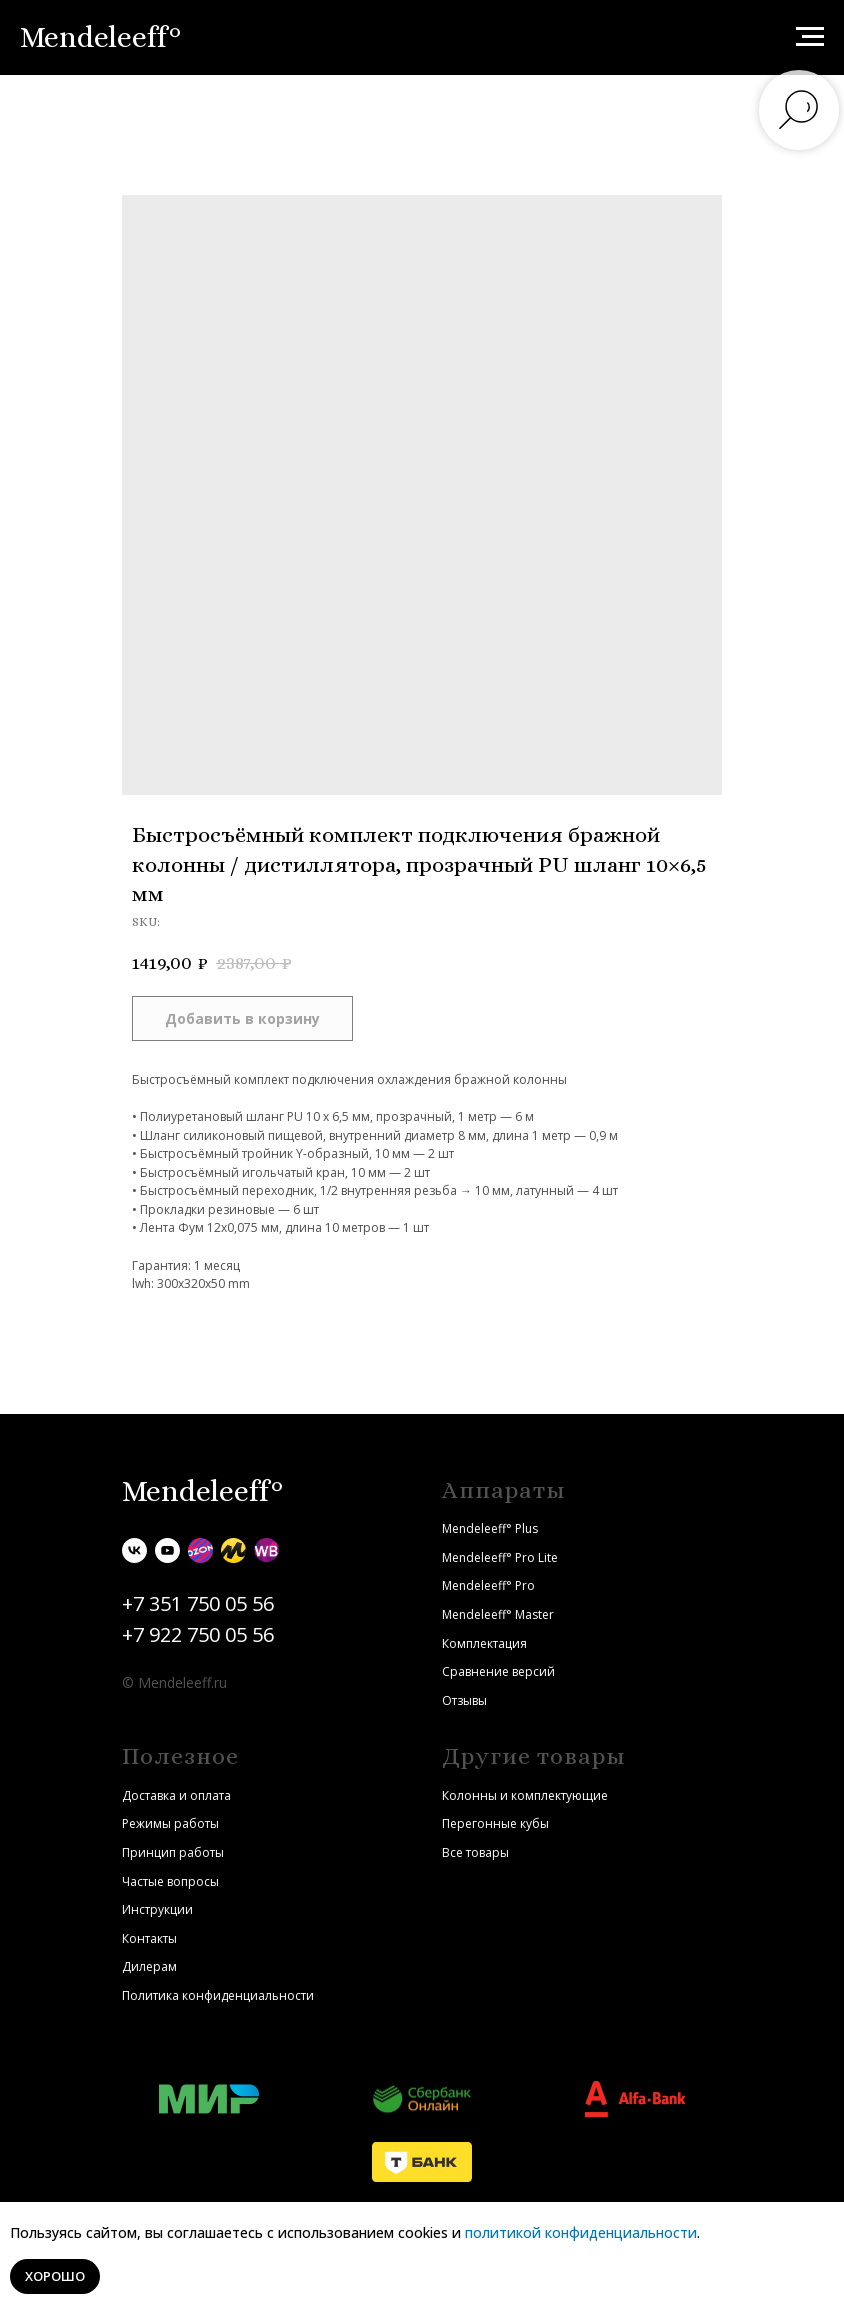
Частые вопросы (170, 1881)
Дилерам (149, 1966)
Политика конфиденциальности (218, 1995)
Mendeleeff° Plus (490, 1528)
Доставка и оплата (176, 1795)
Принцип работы (173, 1852)
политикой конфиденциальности (581, 2232)
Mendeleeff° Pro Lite (500, 1557)
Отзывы (464, 1700)
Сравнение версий (498, 1671)
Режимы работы (170, 1823)
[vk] (134, 1550)
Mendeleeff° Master (498, 1614)
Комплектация (484, 1643)
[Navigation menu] (810, 37)
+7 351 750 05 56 (198, 1603)
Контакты (149, 1938)
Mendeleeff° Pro (488, 1585)
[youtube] (167, 1550)
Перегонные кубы (495, 1823)
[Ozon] (200, 1550)
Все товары (475, 1852)
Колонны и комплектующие (525, 1795)
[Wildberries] (266, 1550)
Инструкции (157, 1909)
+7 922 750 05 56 (198, 1634)
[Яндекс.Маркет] (233, 1550)
